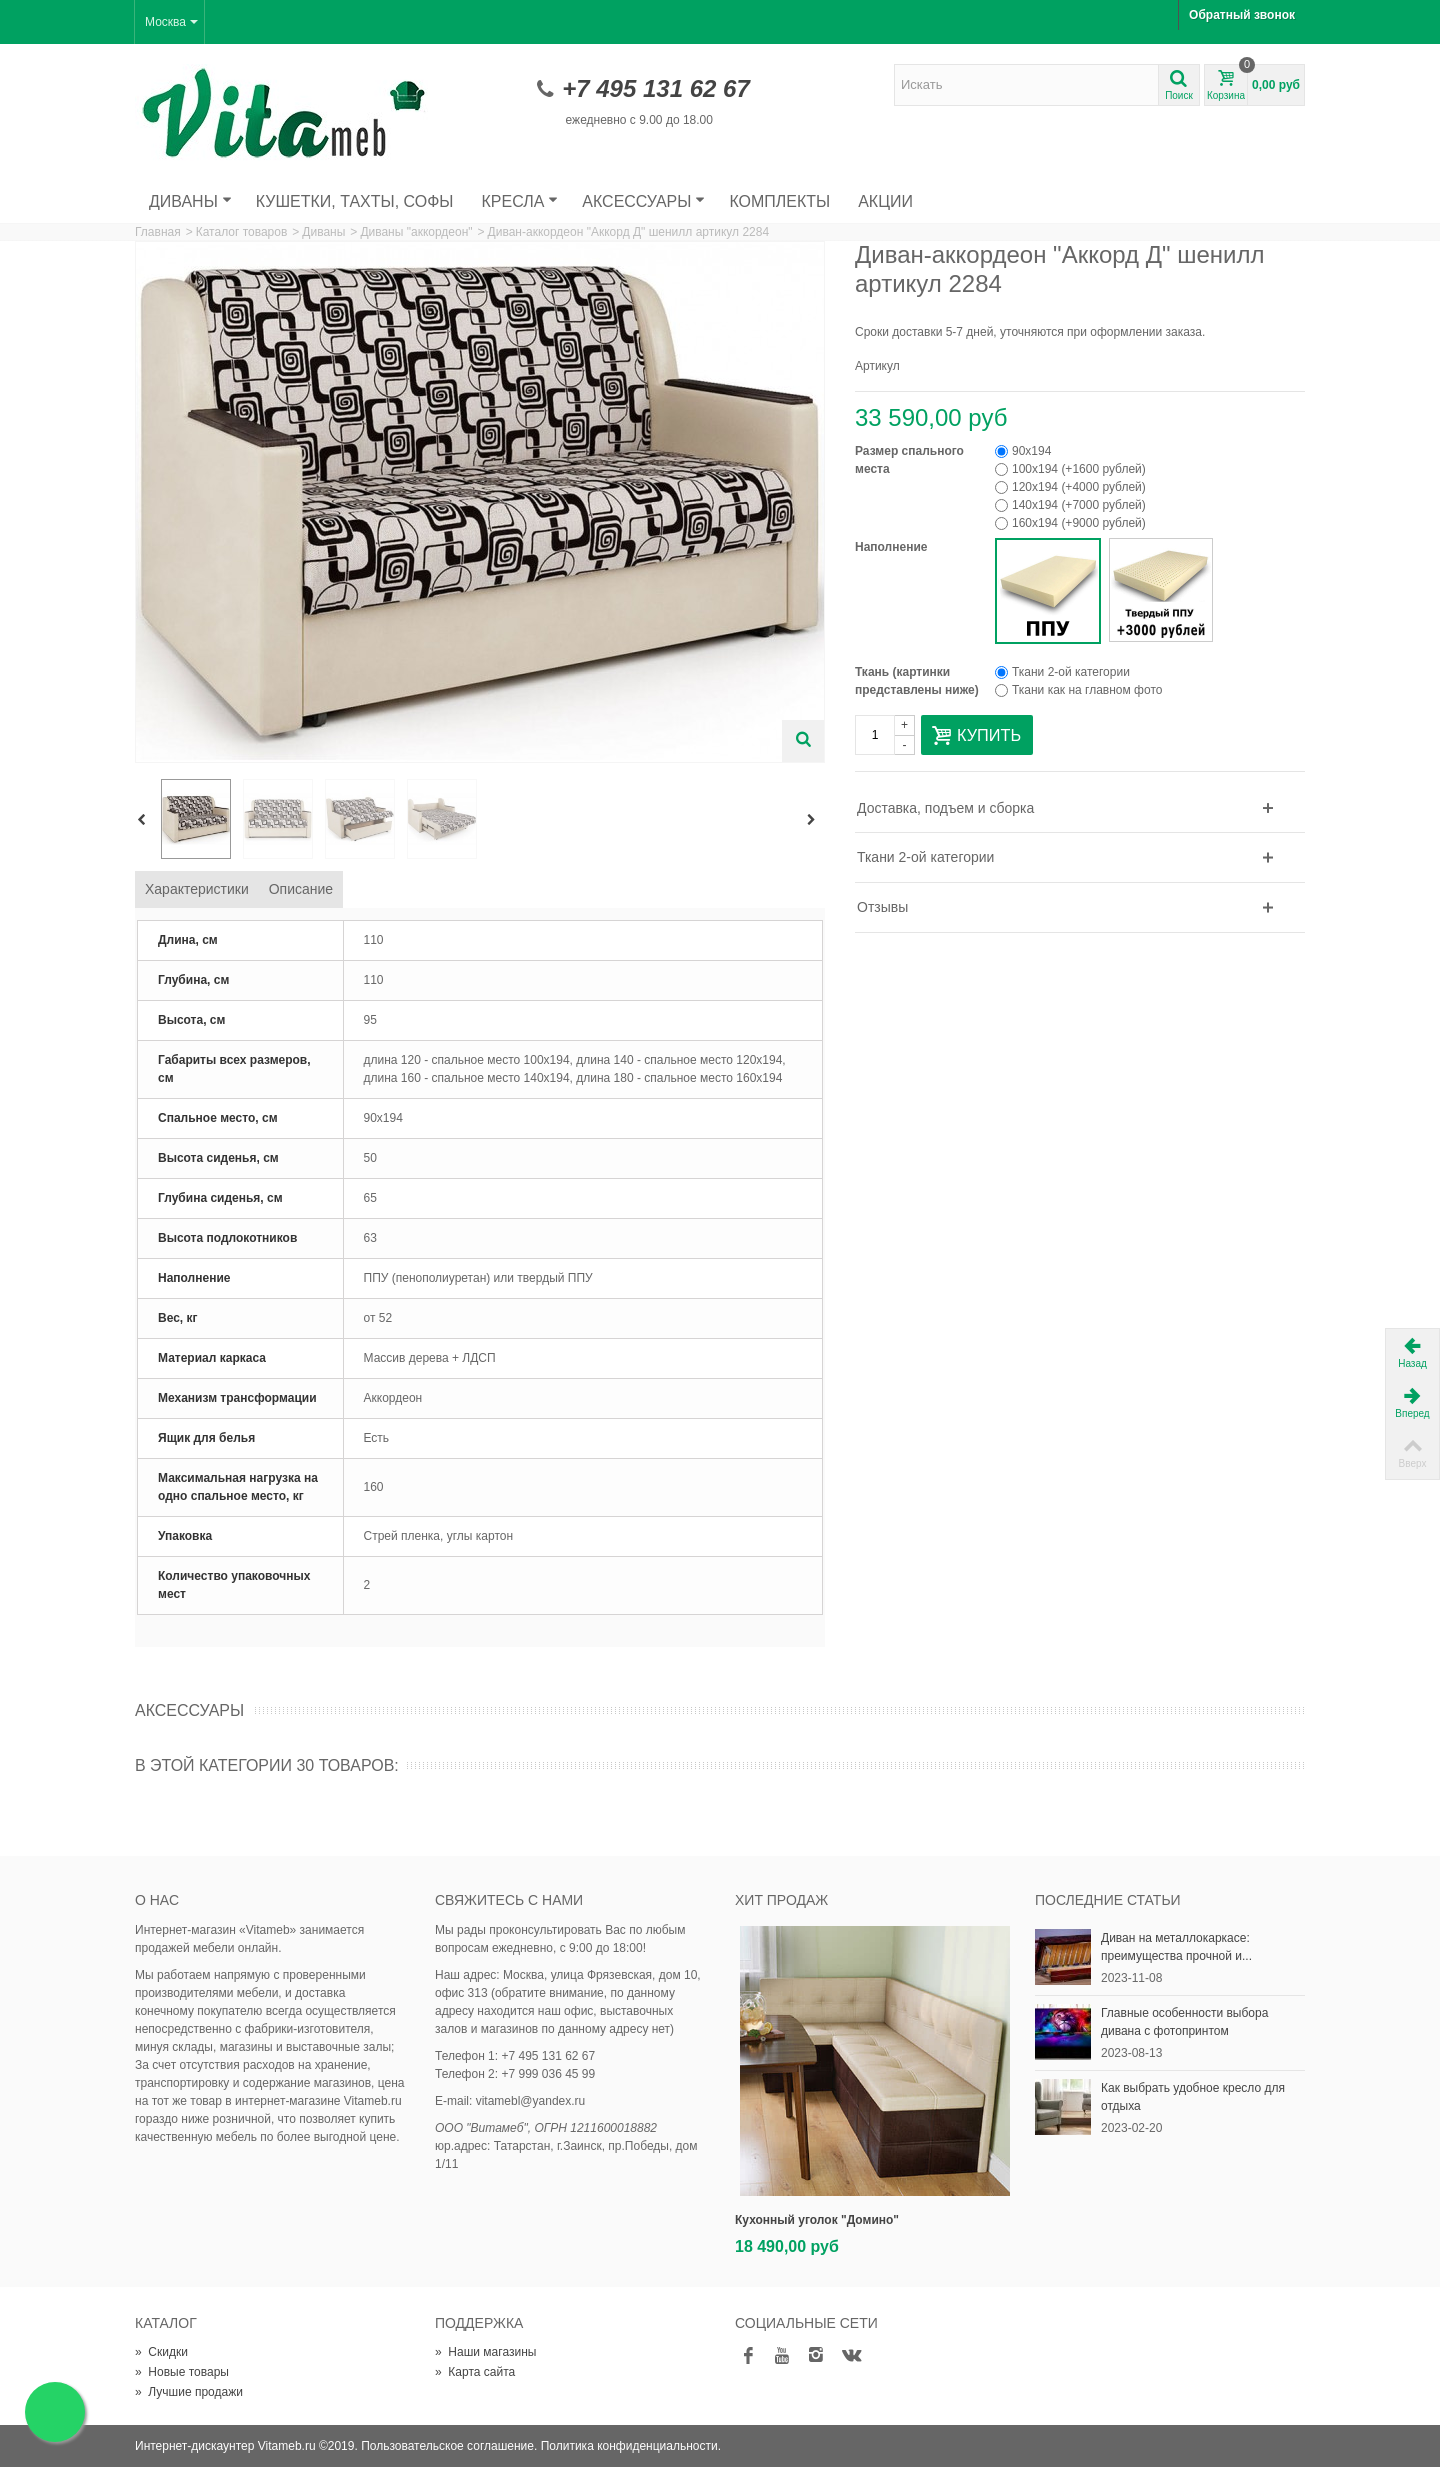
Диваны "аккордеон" (416, 232)
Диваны (190, 201)
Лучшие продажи (189, 2392)
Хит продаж (781, 1900)
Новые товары (182, 2372)
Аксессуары (643, 201)
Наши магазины (485, 2352)
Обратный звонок (1242, 15)
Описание (301, 889)
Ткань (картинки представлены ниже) (918, 681)
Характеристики (197, 889)
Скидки (161, 2352)
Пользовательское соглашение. (449, 2446)
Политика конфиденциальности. (631, 2446)
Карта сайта (475, 2372)
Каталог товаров (242, 232)
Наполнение (893, 547)
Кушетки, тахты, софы (355, 201)
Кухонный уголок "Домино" (817, 2220)
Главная (158, 232)
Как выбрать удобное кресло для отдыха (1193, 2097)
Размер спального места (909, 460)
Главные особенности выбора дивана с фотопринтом (1184, 2022)
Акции (885, 201)
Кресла (520, 201)
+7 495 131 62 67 (656, 88)
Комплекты (779, 201)
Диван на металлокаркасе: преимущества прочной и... (1176, 1947)
